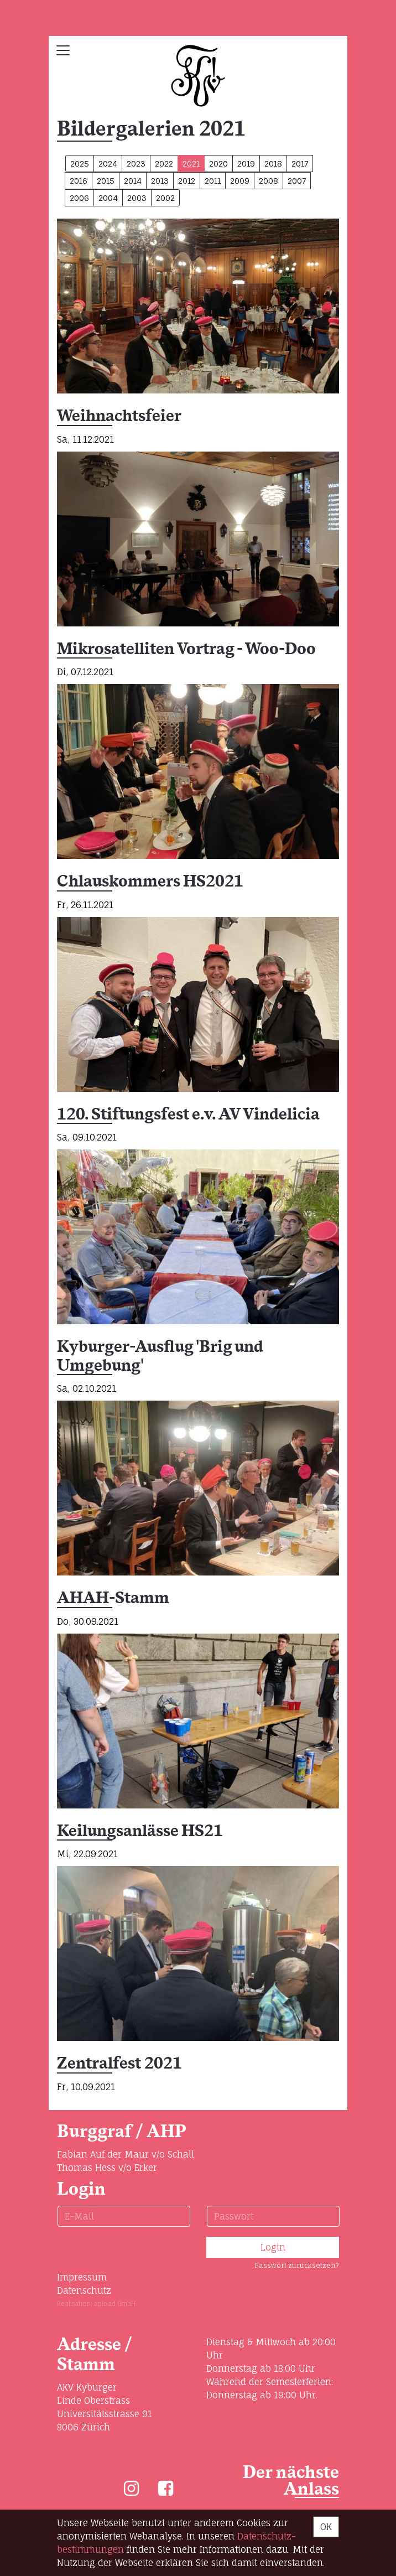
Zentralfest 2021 (119, 2064)
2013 (160, 180)
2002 (165, 198)
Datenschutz (84, 2290)
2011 (213, 180)
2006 (79, 198)
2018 (273, 163)
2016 (78, 180)
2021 (191, 163)
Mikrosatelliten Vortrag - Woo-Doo (186, 649)
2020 (218, 163)
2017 (299, 163)
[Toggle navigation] (63, 50)
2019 (246, 163)
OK (326, 2526)
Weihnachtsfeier (119, 416)
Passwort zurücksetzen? (296, 2265)
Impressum (82, 2277)
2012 (186, 180)
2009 (239, 180)
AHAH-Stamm (113, 1598)
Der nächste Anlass (291, 2481)
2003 (137, 198)
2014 (133, 180)
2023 (136, 163)
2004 (108, 198)
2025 (79, 163)
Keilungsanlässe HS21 (140, 1831)
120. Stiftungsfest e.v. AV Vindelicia (188, 1115)
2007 (297, 180)
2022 (164, 163)
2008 (268, 180)
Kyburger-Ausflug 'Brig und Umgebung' (160, 1356)
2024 (107, 163)
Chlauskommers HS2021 (150, 882)
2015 (105, 180)
